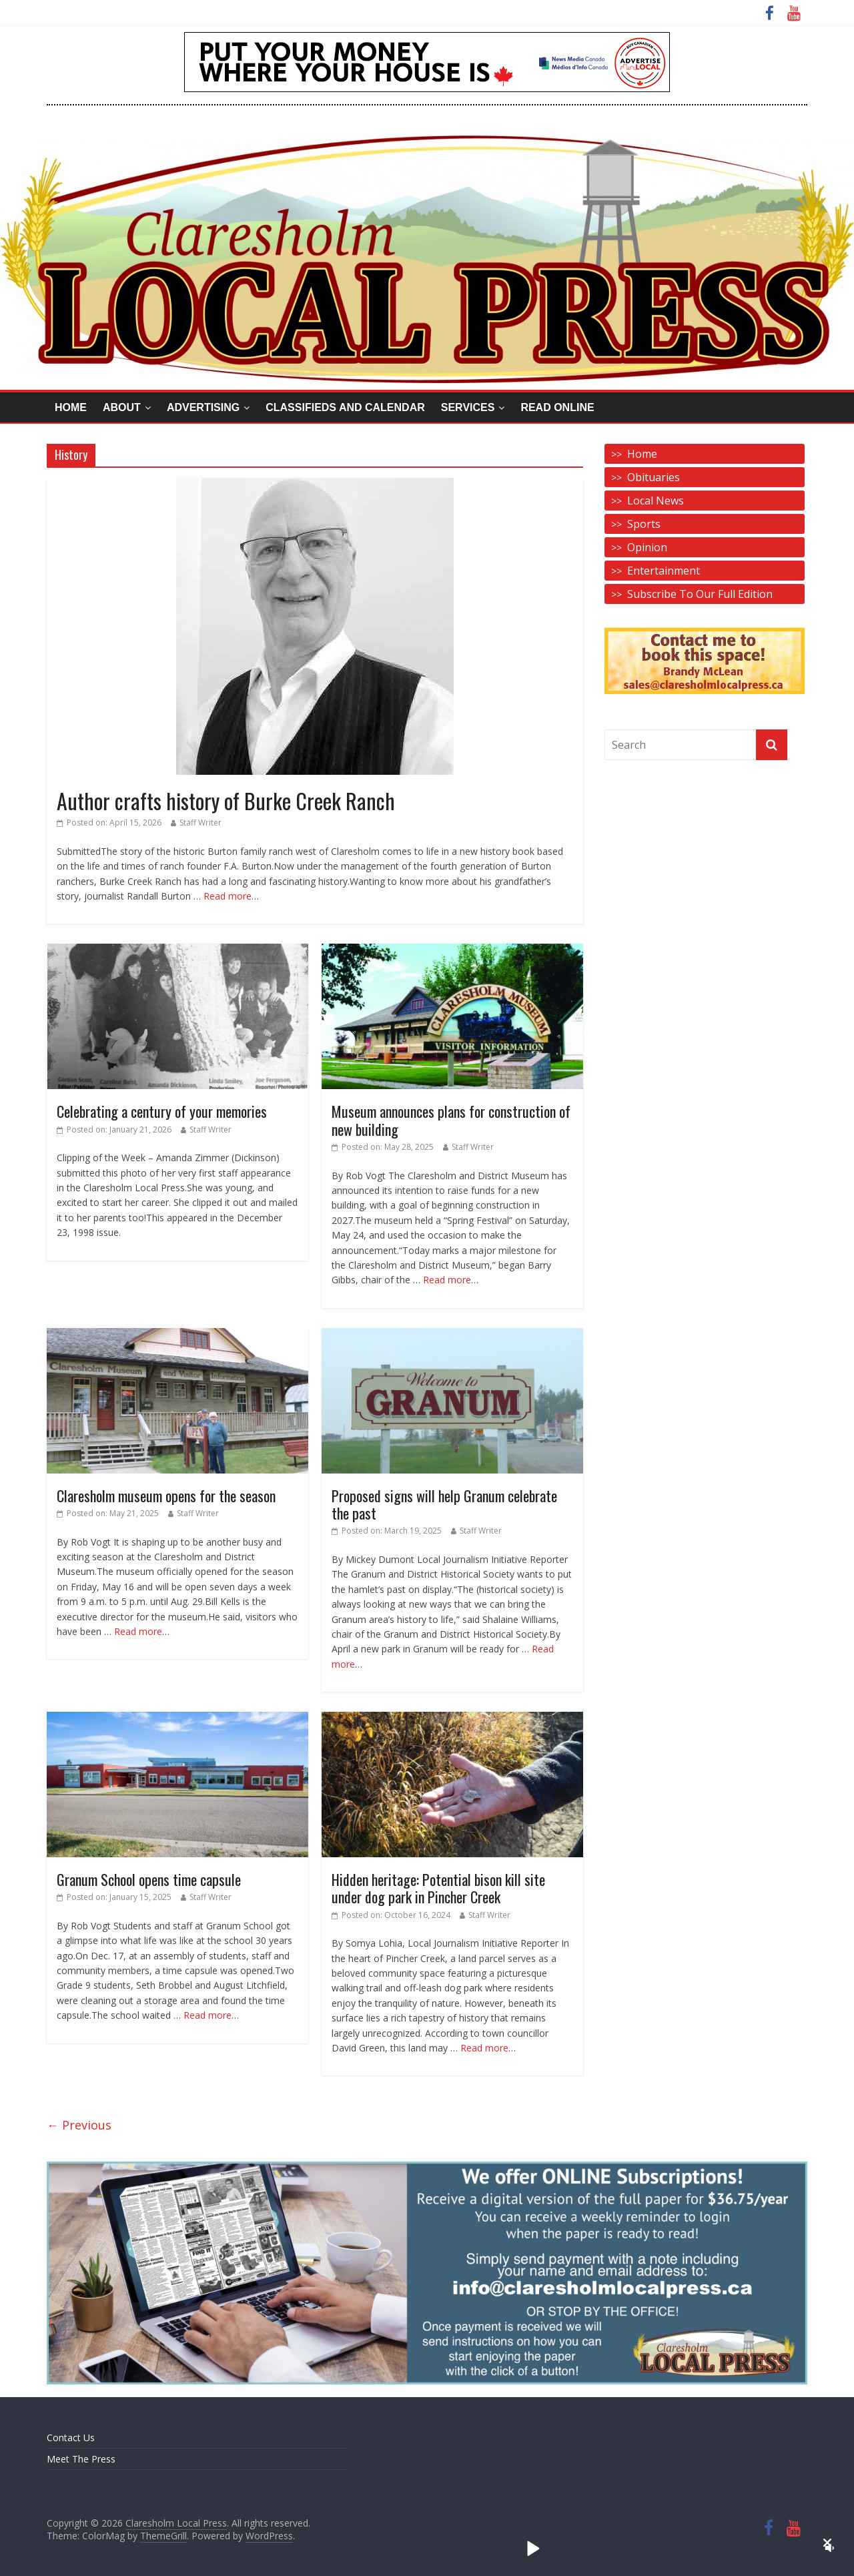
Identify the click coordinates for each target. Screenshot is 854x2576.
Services (468, 407)
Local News (655, 500)
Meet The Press (81, 2459)
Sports (644, 524)
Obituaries (653, 477)
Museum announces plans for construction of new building (451, 1119)
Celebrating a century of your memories (162, 1111)
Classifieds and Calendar (345, 407)
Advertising (203, 407)
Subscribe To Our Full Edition (700, 594)
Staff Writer (200, 822)
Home (71, 407)
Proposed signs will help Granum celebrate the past (444, 1504)
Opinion (647, 547)
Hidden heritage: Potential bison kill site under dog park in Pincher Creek (438, 1888)
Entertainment (663, 570)
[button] (827, 2542)
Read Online (557, 407)
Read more (227, 896)
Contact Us (71, 2437)
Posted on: (109, 822)
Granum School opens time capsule (149, 1879)
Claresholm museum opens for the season (166, 1495)
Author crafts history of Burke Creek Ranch (226, 800)
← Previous (79, 2125)
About (122, 407)
